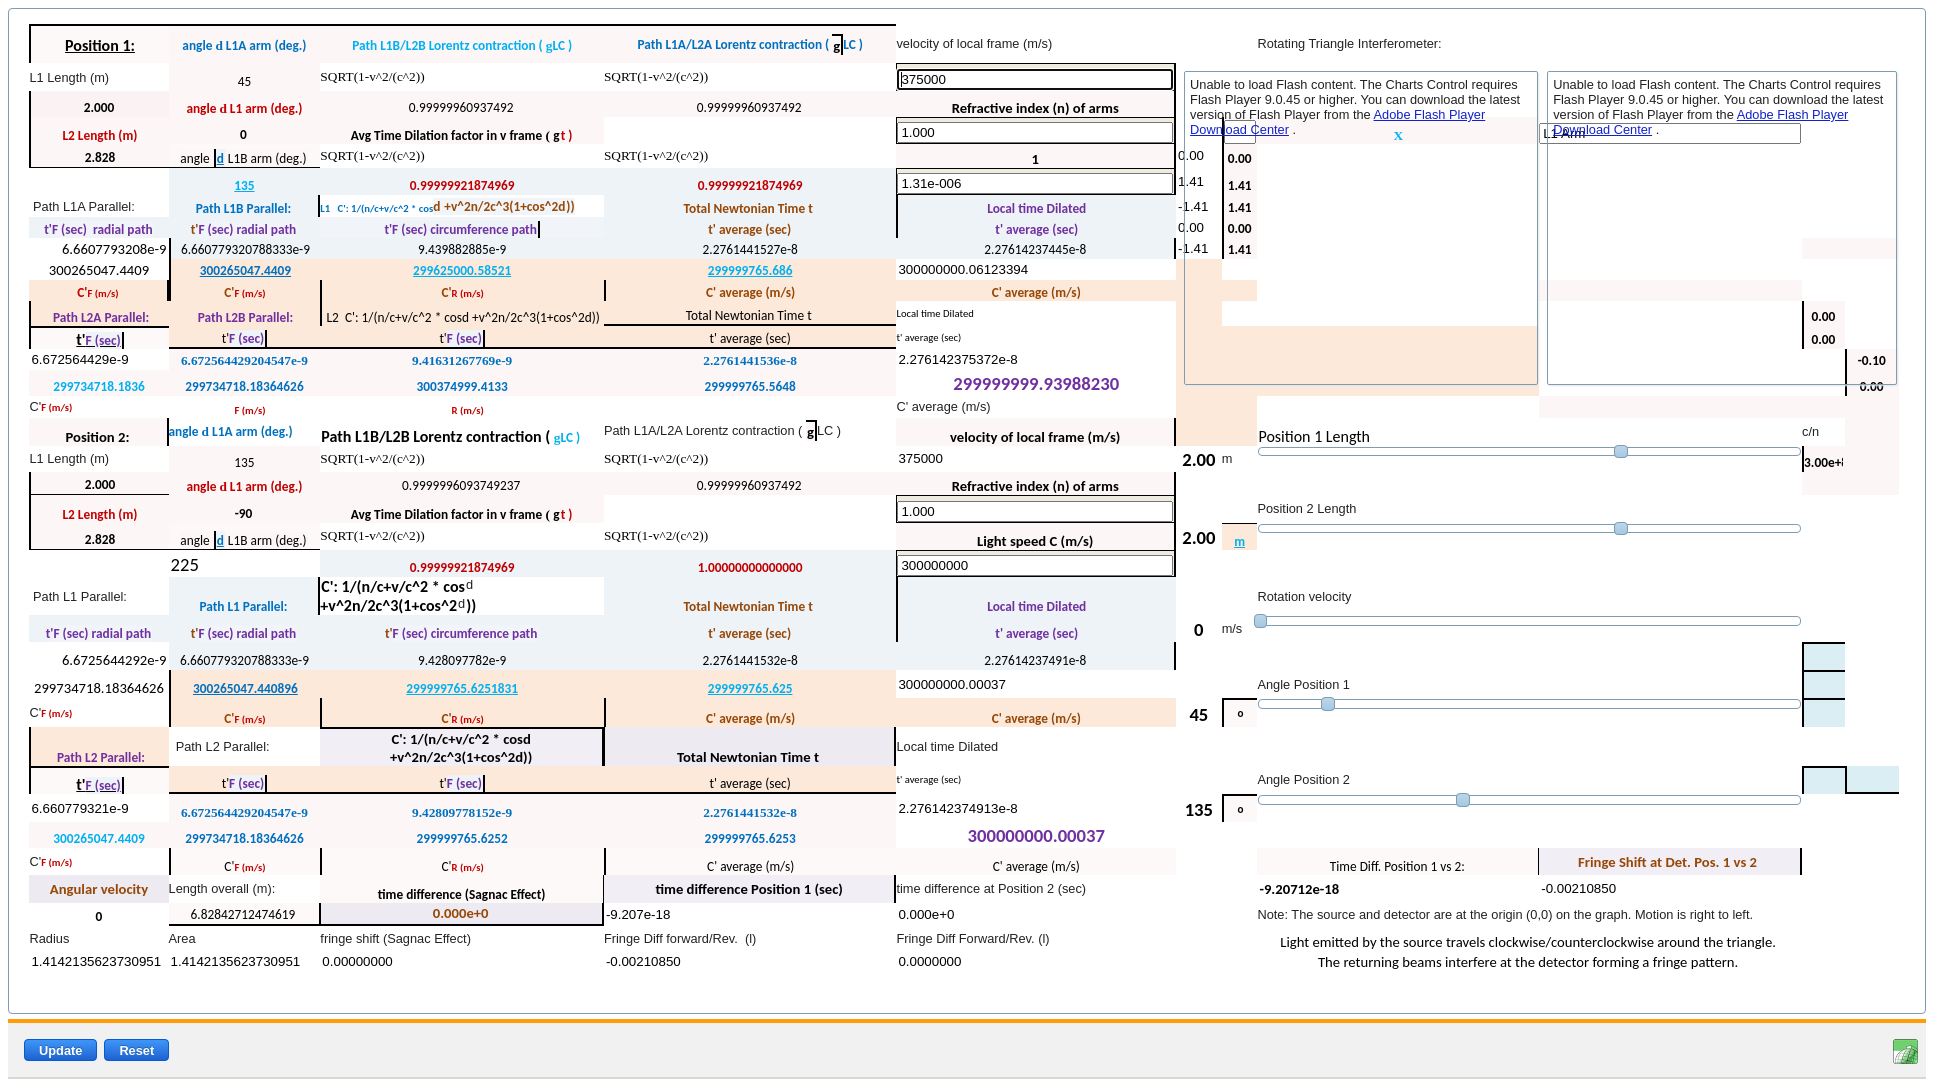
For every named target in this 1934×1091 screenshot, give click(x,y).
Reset (136, 1050)
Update (60, 1050)
